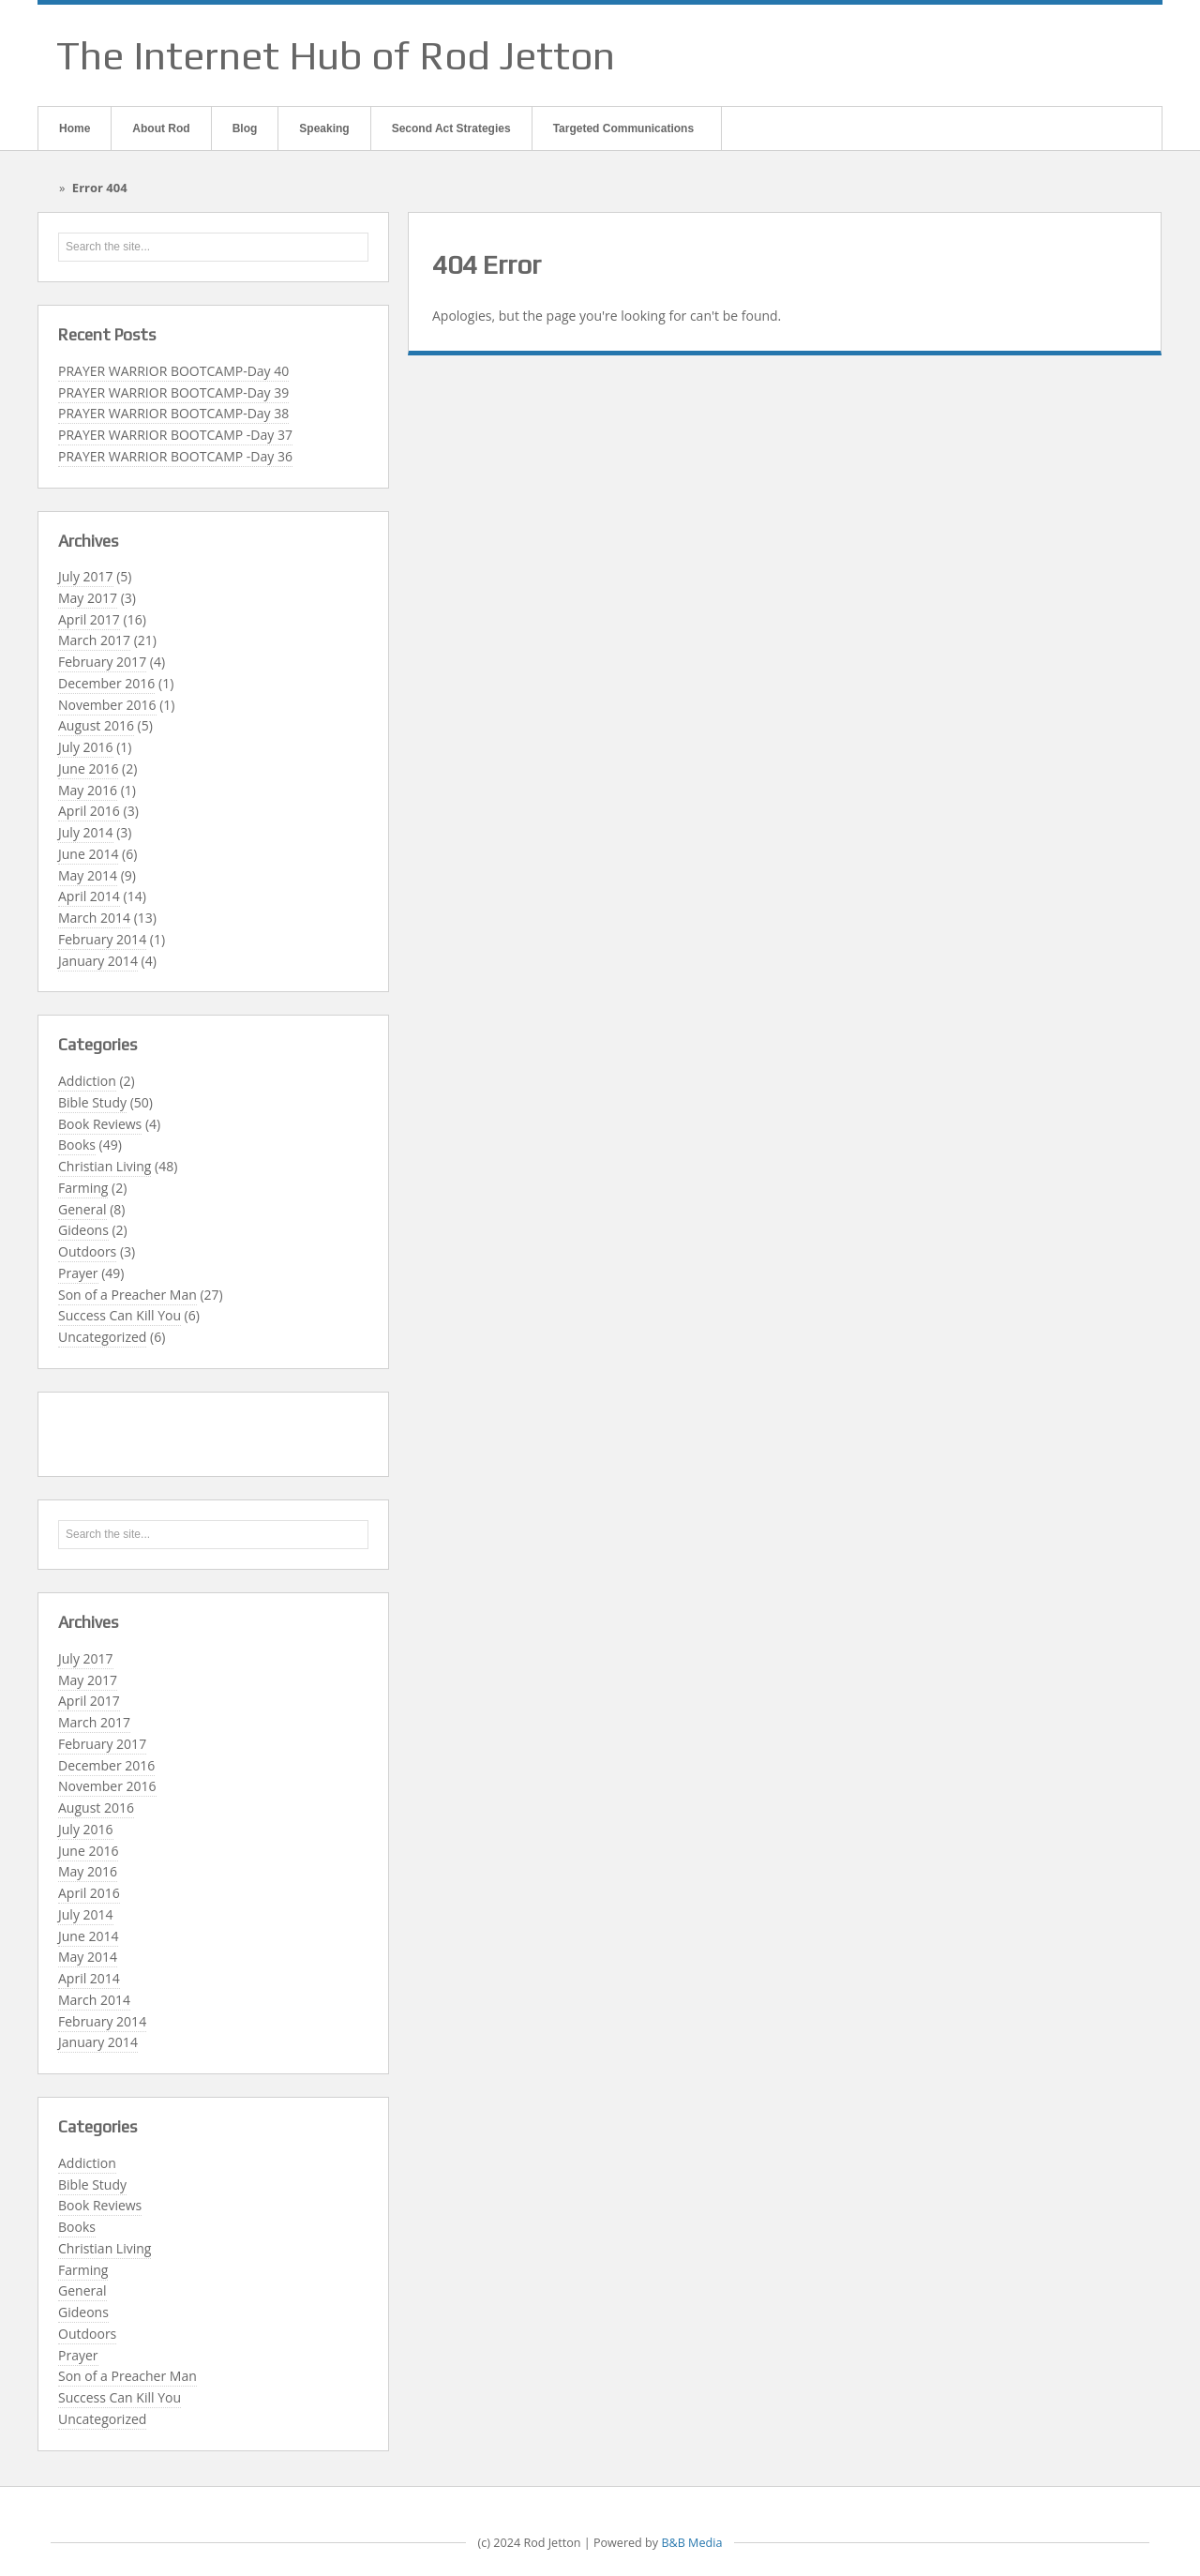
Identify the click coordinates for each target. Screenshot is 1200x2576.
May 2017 (87, 598)
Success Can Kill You (119, 1315)
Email (1024, 55)
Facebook (1049, 55)
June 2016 (88, 768)
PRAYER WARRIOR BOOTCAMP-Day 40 (173, 371)
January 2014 (98, 961)
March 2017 (94, 640)
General (82, 1209)
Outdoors (87, 1251)
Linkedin (1098, 55)
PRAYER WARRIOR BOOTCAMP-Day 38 (173, 413)
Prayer (78, 1273)
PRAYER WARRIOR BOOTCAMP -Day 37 (175, 435)
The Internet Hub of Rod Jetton (335, 55)
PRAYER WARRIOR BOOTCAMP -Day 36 (175, 456)
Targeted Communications (622, 136)
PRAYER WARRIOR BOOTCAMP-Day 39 (173, 392)
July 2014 (85, 832)
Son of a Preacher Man (127, 1294)
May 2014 (87, 875)
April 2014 (89, 896)
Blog (245, 128)
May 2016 (87, 790)
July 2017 (85, 576)
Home (74, 128)
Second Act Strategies (451, 128)
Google (1073, 55)
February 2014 (102, 939)
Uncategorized (102, 1337)
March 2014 (94, 917)
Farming (83, 1188)
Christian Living (104, 1166)
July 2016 (85, 747)
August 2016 (96, 725)
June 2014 (88, 854)
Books (77, 1144)
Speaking (324, 128)
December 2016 (106, 683)
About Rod (160, 128)
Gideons (83, 1230)
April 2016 (89, 811)
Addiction (87, 1081)
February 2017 (102, 661)
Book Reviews (100, 1124)
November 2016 (107, 705)
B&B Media (691, 2543)
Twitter (1122, 55)
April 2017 (89, 619)
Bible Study (92, 1102)
